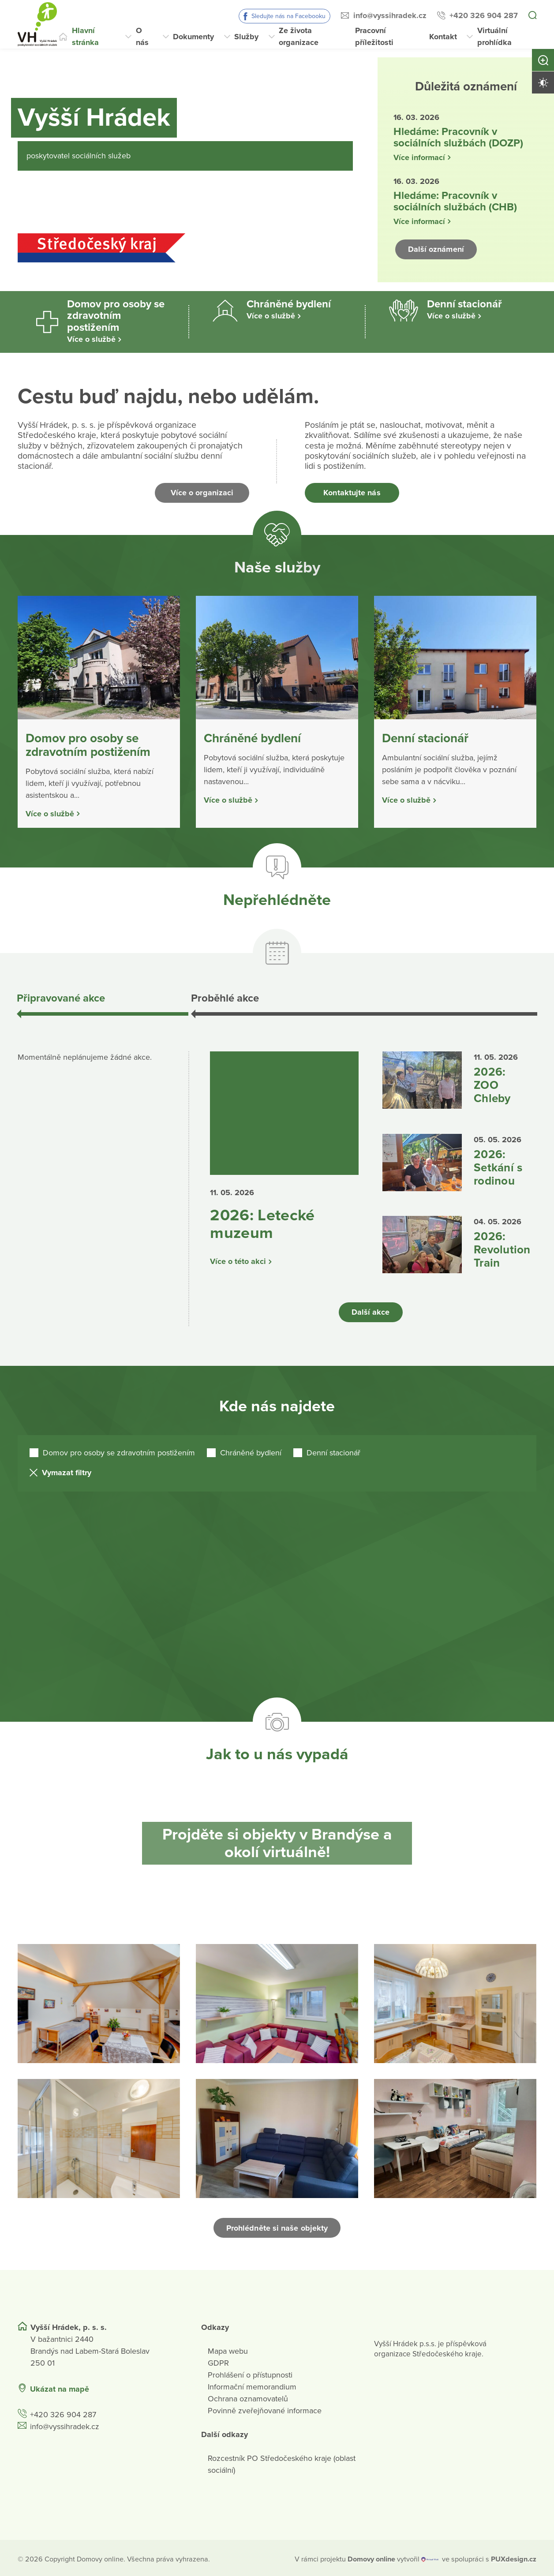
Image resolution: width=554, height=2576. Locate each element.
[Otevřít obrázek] (99, 2001)
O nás (142, 36)
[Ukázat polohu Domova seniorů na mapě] (147, 2387)
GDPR (218, 2361)
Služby (246, 36)
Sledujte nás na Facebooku (288, 16)
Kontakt (443, 36)
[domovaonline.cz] (371, 2557)
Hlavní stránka (85, 36)
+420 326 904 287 (483, 15)
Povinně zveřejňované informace (265, 2408)
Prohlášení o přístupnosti (250, 2373)
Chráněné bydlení (250, 1450)
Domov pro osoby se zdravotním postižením (119, 1450)
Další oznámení (436, 249)
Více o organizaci (202, 492)
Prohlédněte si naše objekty (277, 2225)
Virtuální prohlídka (494, 36)
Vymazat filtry (66, 1470)
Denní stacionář (333, 1450)
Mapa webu (228, 2349)
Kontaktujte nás (351, 492)
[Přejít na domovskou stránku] (37, 24)
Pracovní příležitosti (374, 36)
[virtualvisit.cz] (430, 2557)
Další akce (371, 1310)
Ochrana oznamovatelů (248, 2396)
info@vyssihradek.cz (390, 15)
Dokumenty (193, 36)
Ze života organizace (298, 36)
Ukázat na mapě (59, 2387)
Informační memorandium (252, 2384)
